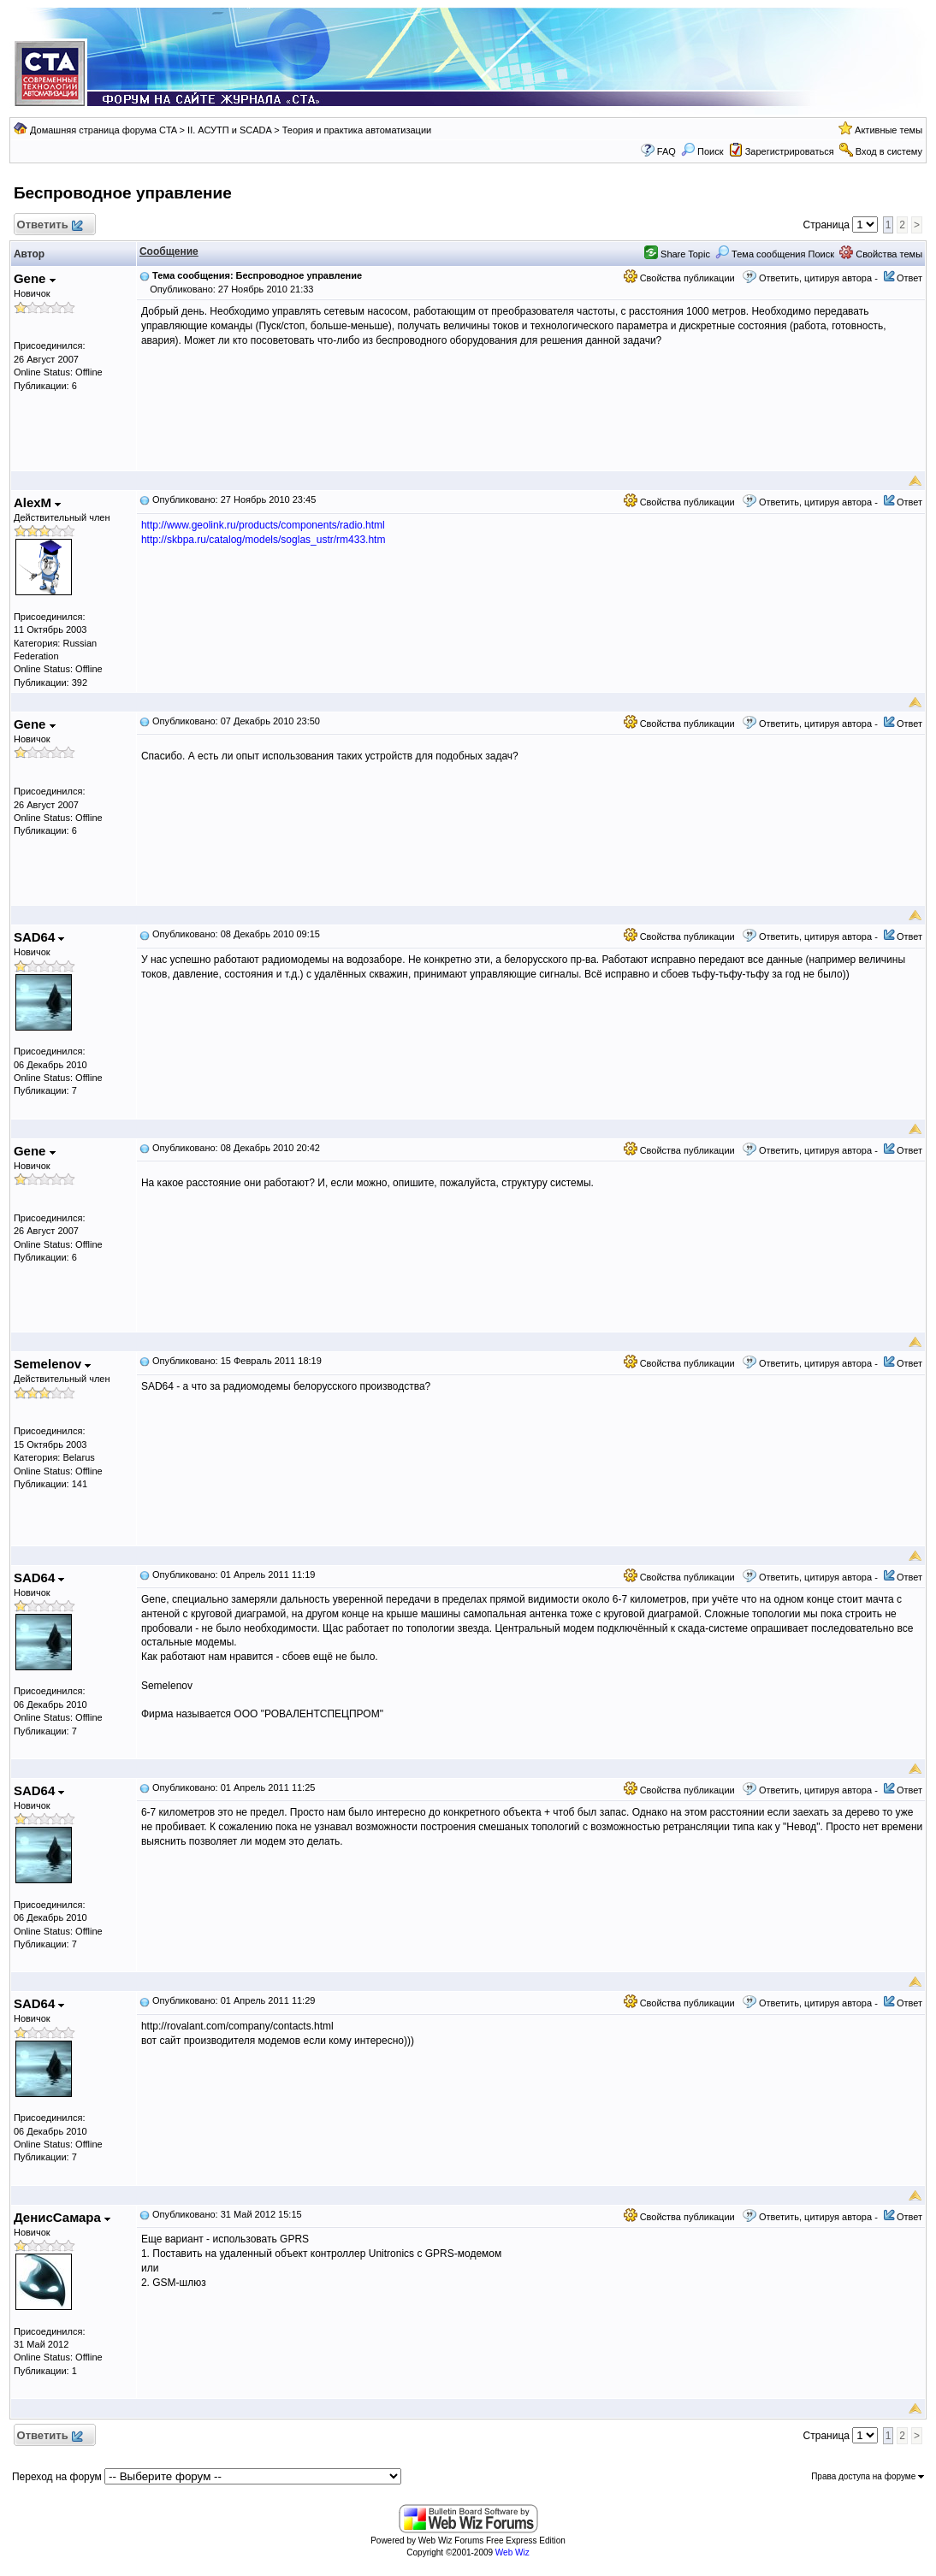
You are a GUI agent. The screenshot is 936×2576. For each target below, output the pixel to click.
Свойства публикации (679, 278)
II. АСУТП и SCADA (229, 130)
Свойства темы (880, 254)
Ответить (49, 225)
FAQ (666, 151)
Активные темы (888, 130)
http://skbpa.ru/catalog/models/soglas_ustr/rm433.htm (263, 540)
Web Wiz (512, 2552)
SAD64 (39, 937)
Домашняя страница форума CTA (103, 130)
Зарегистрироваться (789, 151)
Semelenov (52, 1363)
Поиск (702, 151)
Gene (35, 278)
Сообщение (168, 251)
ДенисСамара (62, 2217)
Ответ (909, 278)
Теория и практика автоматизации (356, 130)
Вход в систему (889, 151)
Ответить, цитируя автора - (818, 278)
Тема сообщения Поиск (774, 254)
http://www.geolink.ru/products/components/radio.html (263, 525)
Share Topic (677, 254)
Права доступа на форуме (867, 2476)
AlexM (37, 502)
